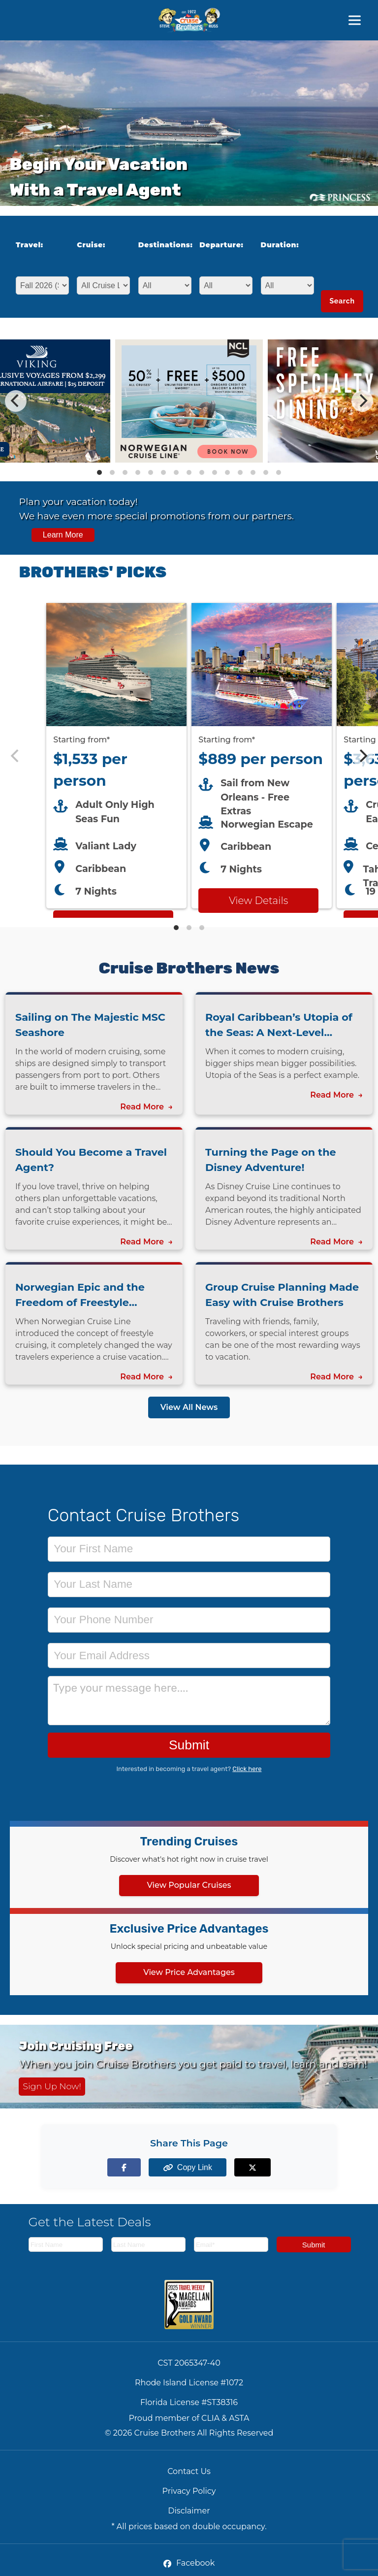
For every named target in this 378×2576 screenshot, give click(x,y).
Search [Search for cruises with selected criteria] (341, 301)
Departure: (221, 244)
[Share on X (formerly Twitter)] (244, 2167)
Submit (189, 1745)
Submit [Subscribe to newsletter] (313, 2245)
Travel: (29, 244)
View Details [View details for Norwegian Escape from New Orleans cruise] (258, 900)
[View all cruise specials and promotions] (189, 518)
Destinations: (161, 244)
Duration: (280, 244)
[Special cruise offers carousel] (189, 401)
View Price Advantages (189, 1972)
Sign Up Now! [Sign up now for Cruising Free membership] (52, 2086)
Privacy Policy (189, 2491)
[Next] (362, 401)
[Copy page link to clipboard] (189, 2167)
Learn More (63, 535)
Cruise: (91, 244)
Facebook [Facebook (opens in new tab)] (189, 2563)
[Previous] (16, 401)
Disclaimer (189, 2510)
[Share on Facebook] (133, 2167)
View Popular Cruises (189, 1885)
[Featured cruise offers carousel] (189, 756)
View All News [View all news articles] (189, 1407)
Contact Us (189, 2471)
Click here (246, 1769)
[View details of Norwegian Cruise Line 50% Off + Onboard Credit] (189, 460)
